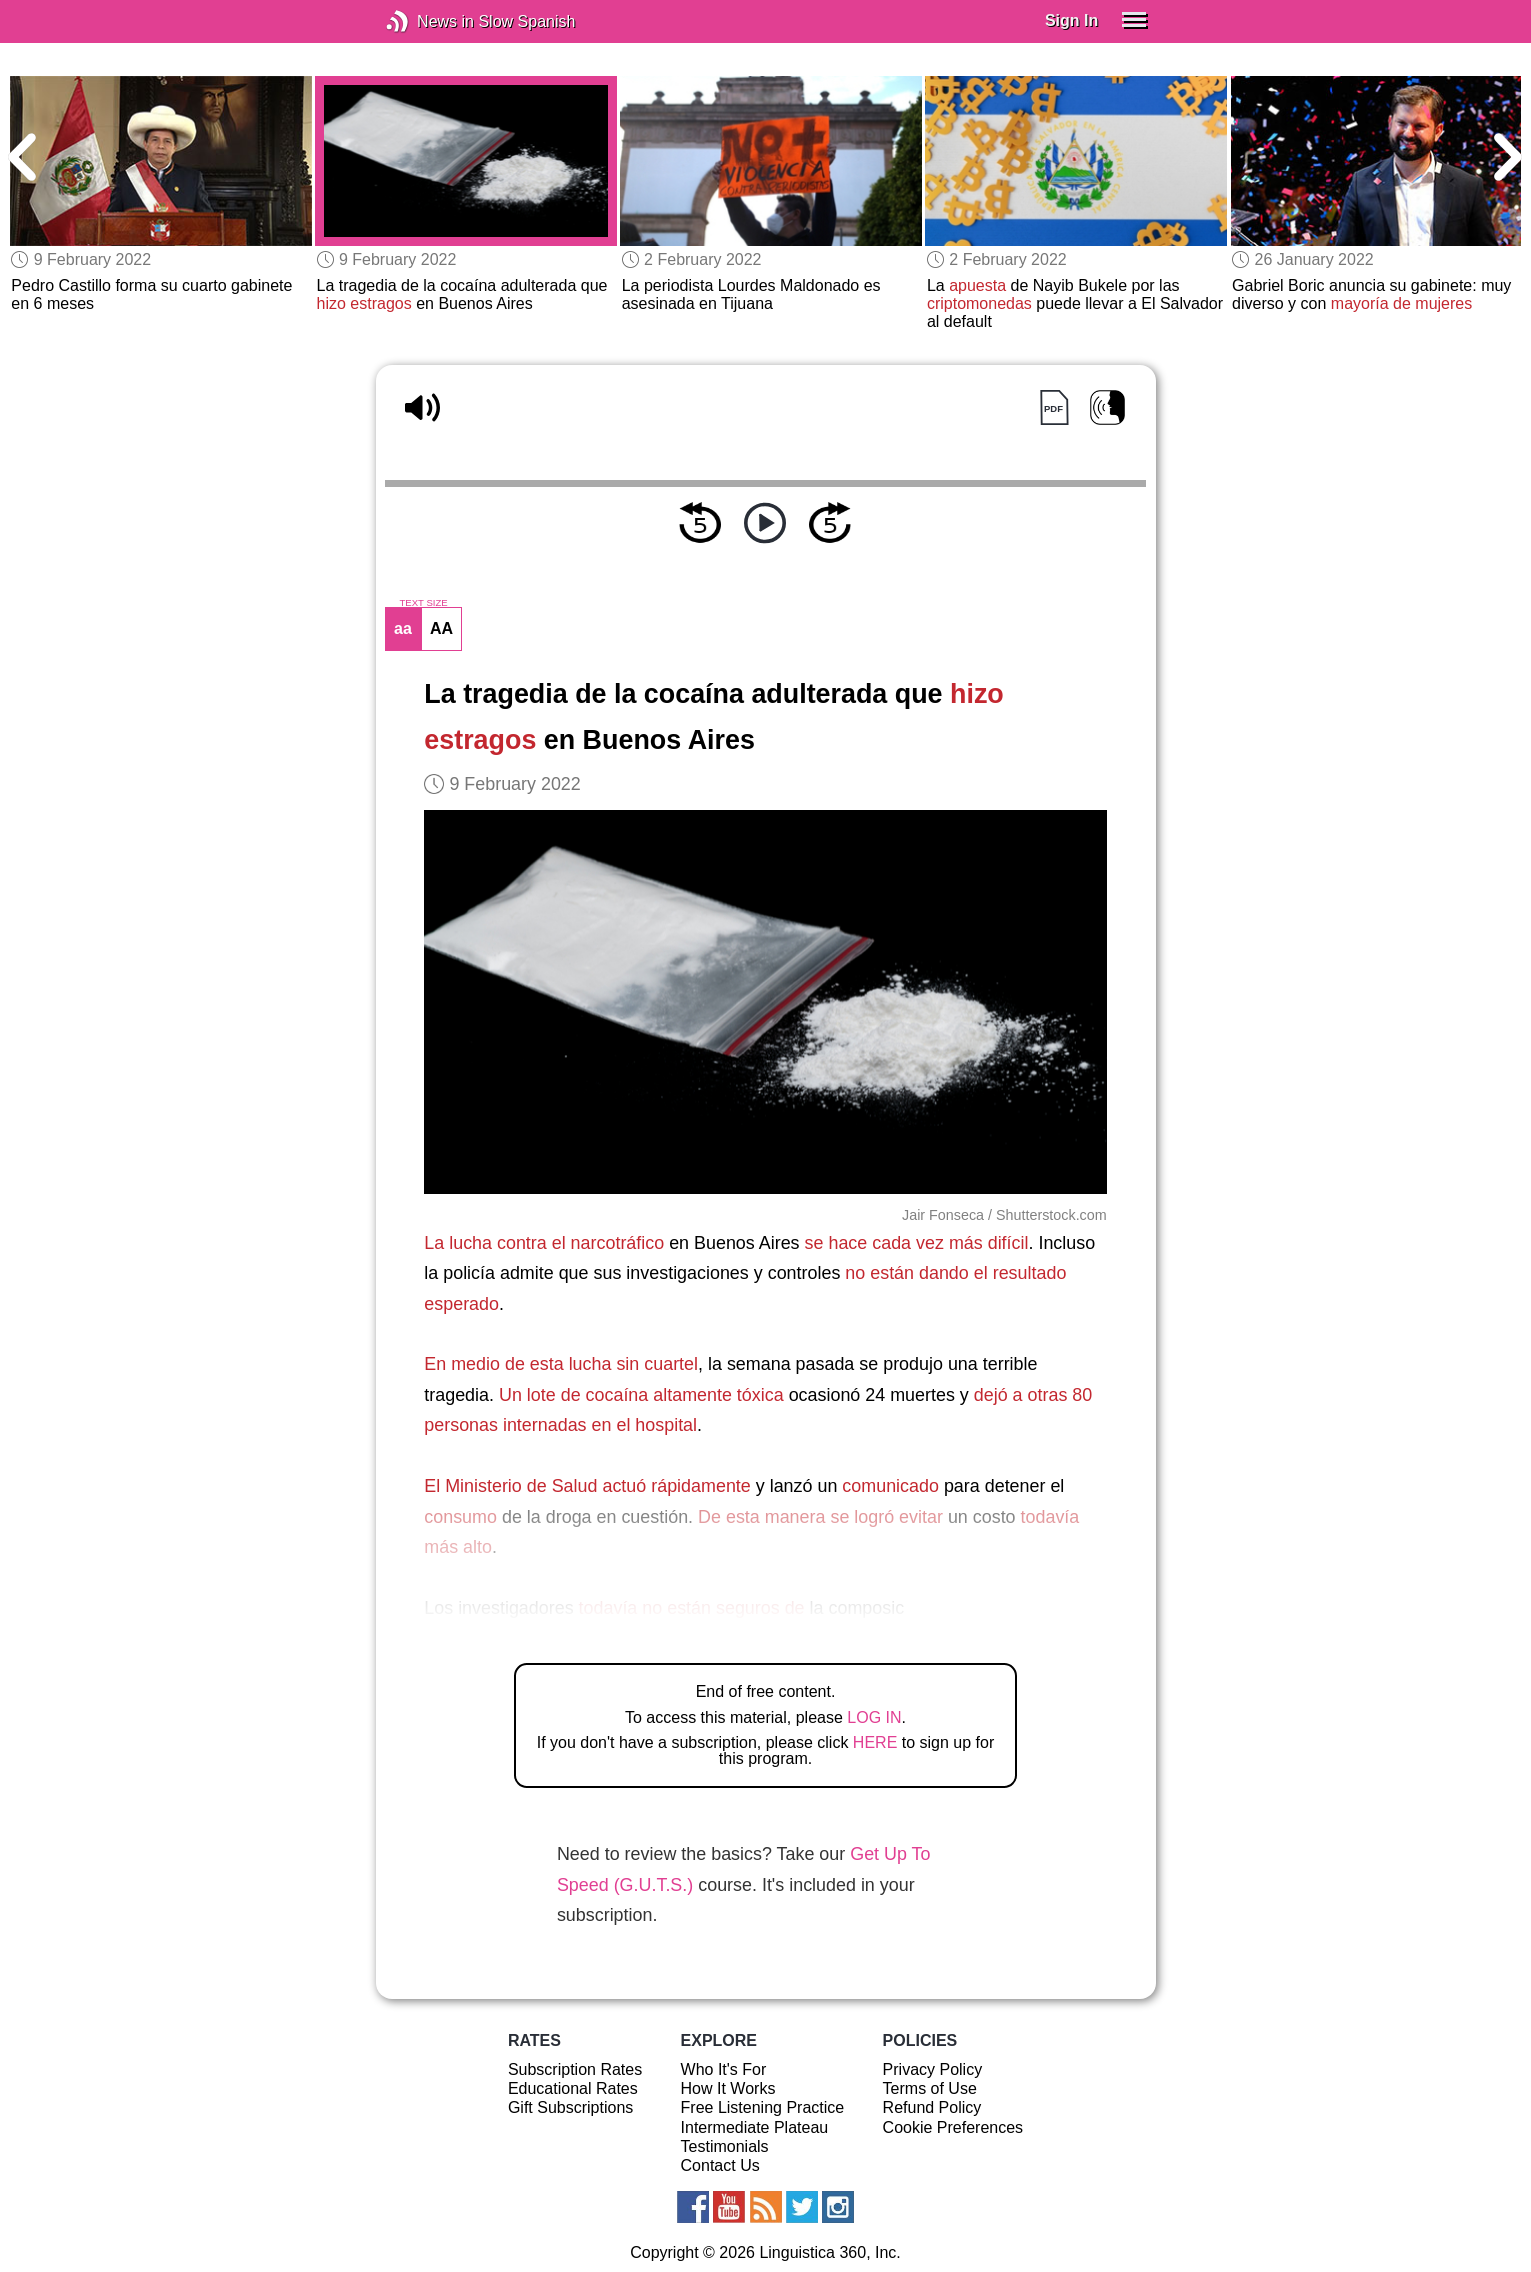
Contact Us (720, 2165)
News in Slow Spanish (427, 21)
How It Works (728, 2088)
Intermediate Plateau (755, 2127)
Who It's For (724, 2069)
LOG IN (874, 1717)
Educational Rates (573, 2088)
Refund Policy (932, 2107)
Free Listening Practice (763, 2107)
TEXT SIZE (423, 603)
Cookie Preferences (953, 2127)
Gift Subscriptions (570, 2107)
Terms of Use (930, 2088)
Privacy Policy (933, 2069)
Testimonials (725, 2146)
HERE (875, 1742)
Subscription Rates (575, 2069)
